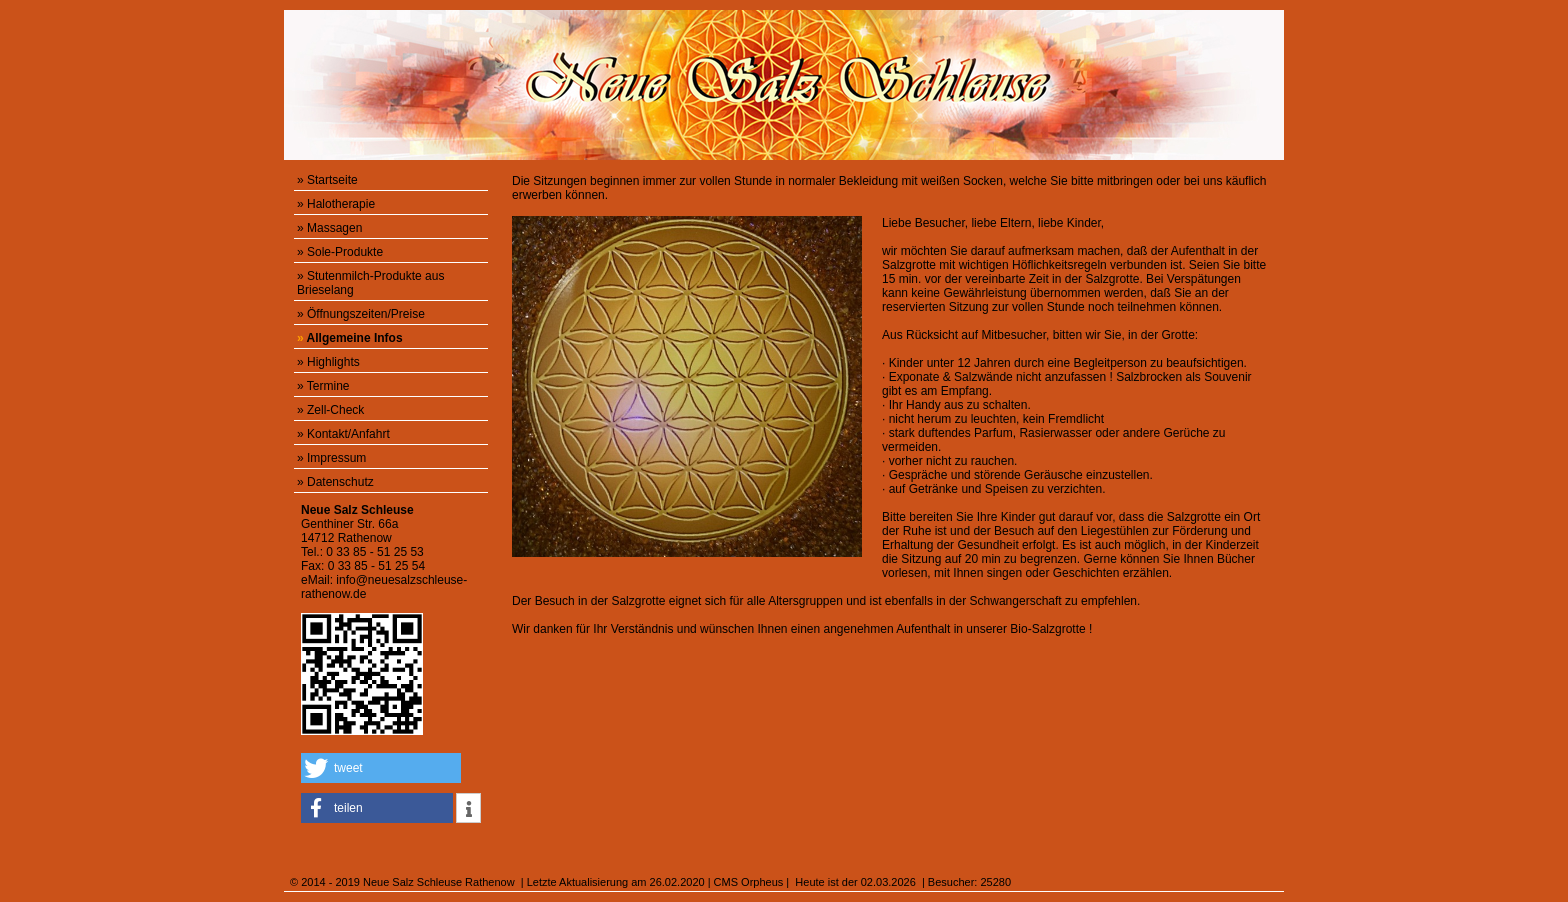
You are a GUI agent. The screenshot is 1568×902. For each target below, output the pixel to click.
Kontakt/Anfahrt (348, 434)
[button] (381, 768)
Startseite (332, 180)
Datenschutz (340, 482)
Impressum (336, 458)
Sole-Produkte (345, 252)
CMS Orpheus (749, 882)
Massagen (334, 228)
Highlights (333, 362)
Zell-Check (335, 410)
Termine (328, 386)
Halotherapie (341, 204)
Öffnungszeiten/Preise (366, 314)
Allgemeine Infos (355, 338)
